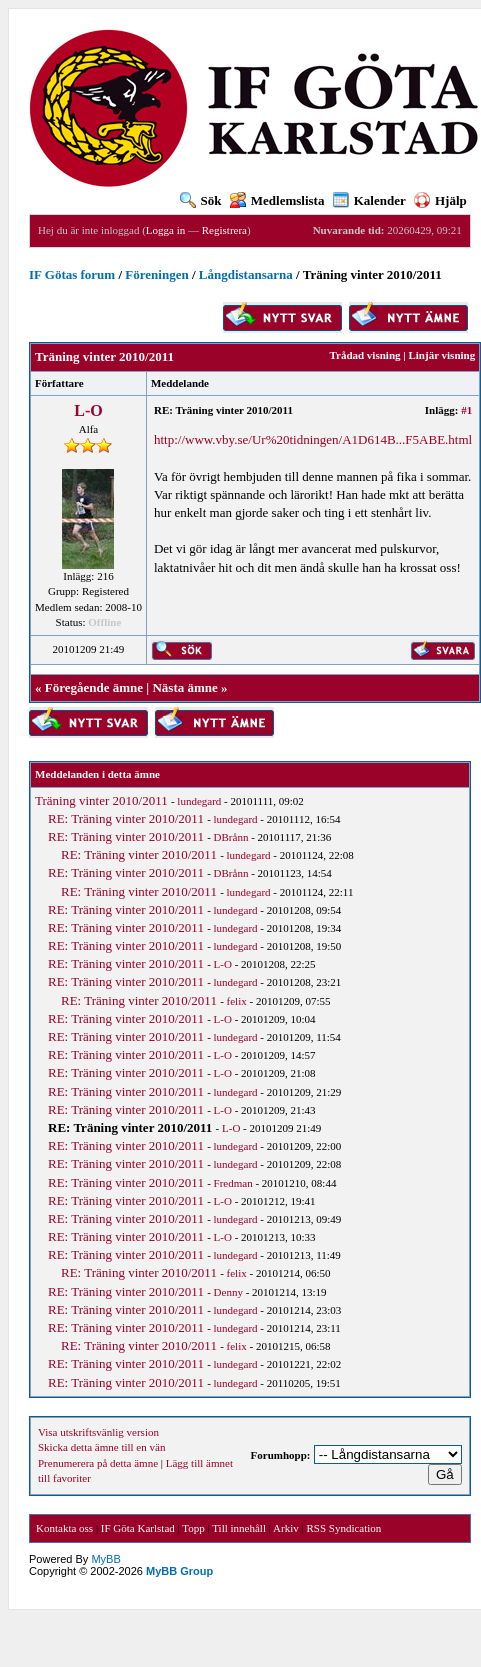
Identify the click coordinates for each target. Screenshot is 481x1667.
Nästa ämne (184, 687)
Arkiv (286, 1528)
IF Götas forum (72, 274)
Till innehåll (239, 1528)
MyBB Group (179, 1571)
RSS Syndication (343, 1528)
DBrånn (231, 837)
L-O (88, 410)
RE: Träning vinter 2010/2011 (126, 818)
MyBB (105, 1559)
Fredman (233, 1183)
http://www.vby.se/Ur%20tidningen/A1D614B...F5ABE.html (313, 439)
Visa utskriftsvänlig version (98, 1432)
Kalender (369, 200)
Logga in (165, 230)
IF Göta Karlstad (138, 1528)
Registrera (224, 230)
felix (237, 1001)
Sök (201, 200)
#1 (466, 410)
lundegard (199, 801)
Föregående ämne (94, 687)
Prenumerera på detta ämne (98, 1463)
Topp (193, 1528)
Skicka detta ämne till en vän (101, 1447)
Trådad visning (364, 355)
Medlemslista (277, 200)
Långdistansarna (246, 274)
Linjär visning (441, 355)
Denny (228, 1292)
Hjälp (440, 200)
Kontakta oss (64, 1528)
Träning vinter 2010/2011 (101, 800)
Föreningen (156, 274)
